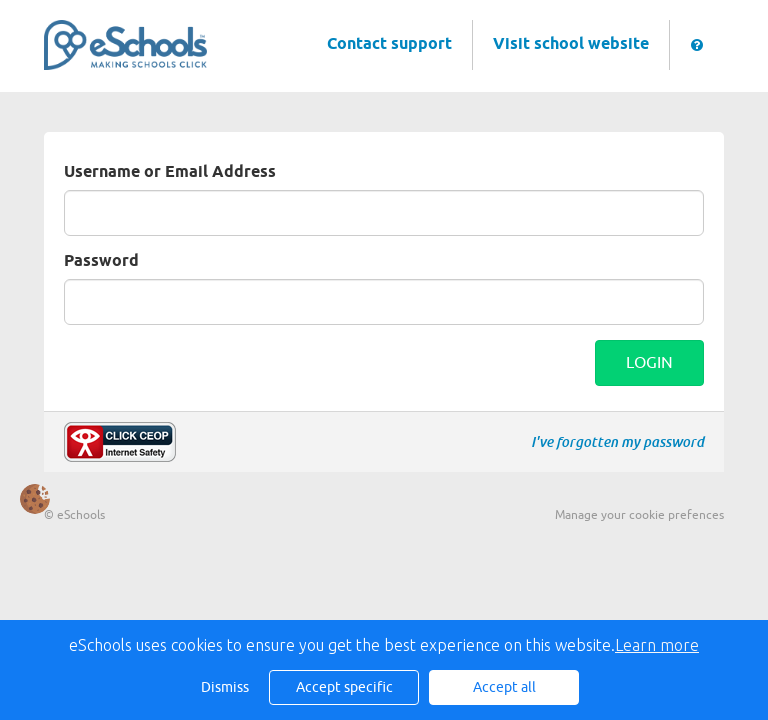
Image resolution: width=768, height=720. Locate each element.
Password (101, 261)
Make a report (120, 442)
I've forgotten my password (617, 442)
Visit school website (571, 44)
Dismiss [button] (225, 687)
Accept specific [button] (344, 687)
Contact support (389, 44)
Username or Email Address (170, 172)
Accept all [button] (504, 687)
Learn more (657, 645)
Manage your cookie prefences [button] (639, 515)
